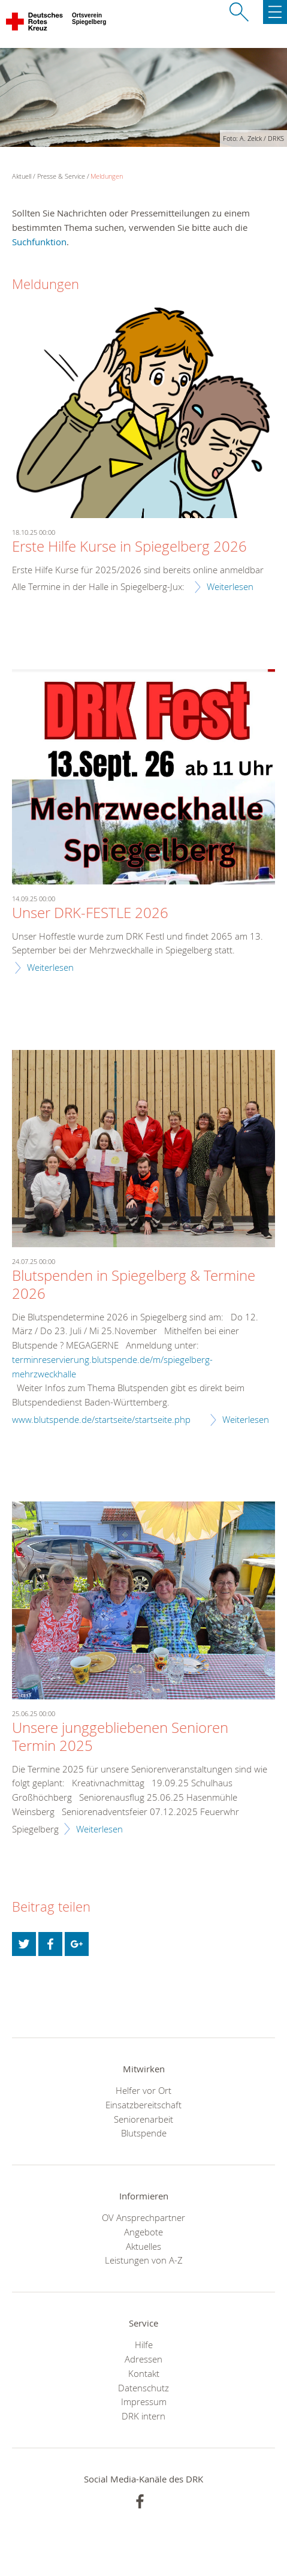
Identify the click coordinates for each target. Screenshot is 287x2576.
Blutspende (144, 2133)
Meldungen (106, 175)
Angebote (143, 2232)
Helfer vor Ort (143, 2090)
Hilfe (144, 2345)
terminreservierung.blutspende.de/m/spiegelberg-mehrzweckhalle (112, 1366)
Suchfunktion (39, 242)
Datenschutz (143, 2388)
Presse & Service (61, 175)
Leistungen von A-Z (144, 2260)
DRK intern (143, 2416)
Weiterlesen (230, 586)
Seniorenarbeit (143, 2119)
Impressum (144, 2402)
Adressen (143, 2359)
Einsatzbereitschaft (143, 2105)
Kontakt (143, 2373)
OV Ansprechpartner (143, 2217)
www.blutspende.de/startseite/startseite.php (101, 1419)
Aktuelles (143, 2246)
